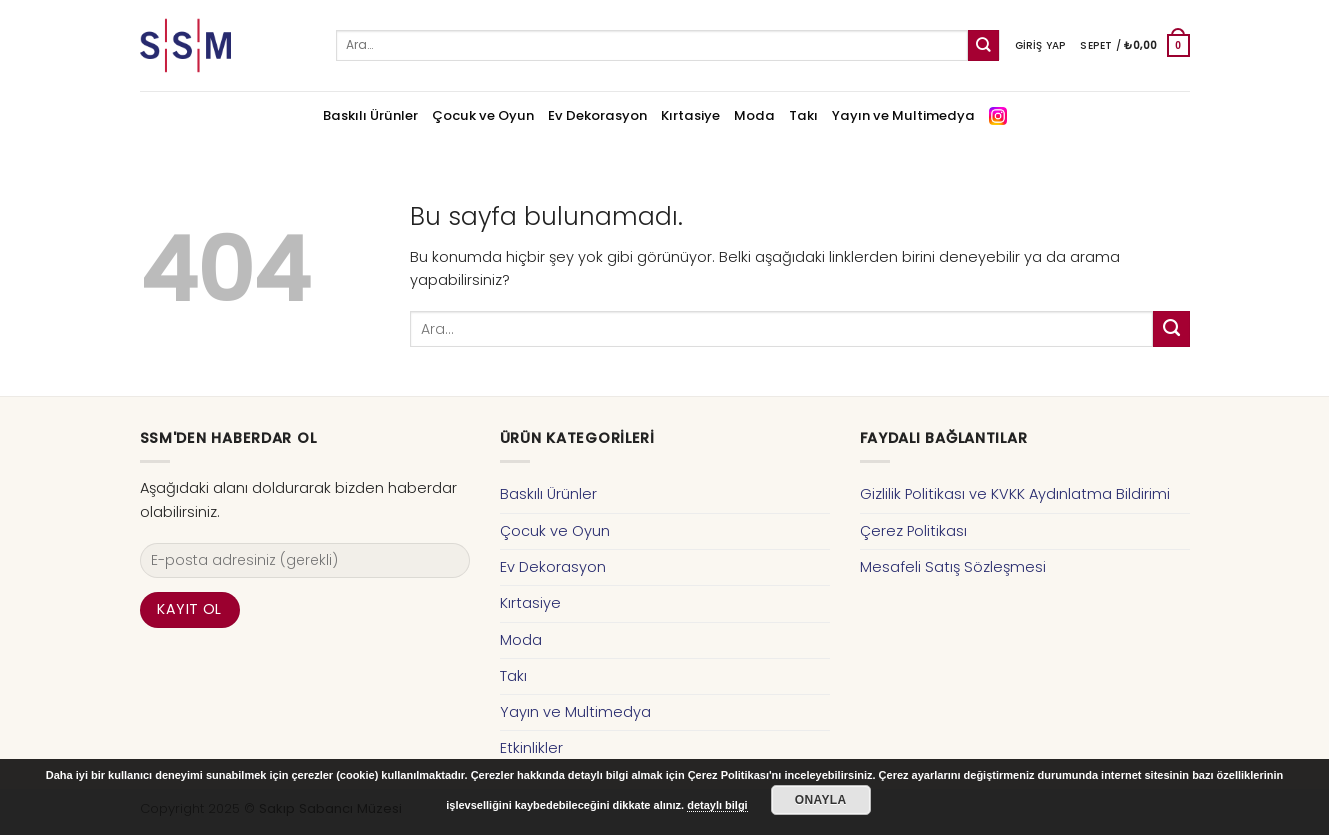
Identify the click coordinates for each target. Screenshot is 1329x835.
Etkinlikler (531, 748)
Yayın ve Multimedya (903, 115)
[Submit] (983, 45)
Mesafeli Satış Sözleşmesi (953, 567)
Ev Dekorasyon (597, 115)
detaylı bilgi (717, 805)
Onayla (821, 800)
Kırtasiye (690, 115)
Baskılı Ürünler (370, 115)
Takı (803, 115)
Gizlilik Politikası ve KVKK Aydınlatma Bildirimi (1015, 494)
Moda (754, 115)
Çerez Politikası (913, 531)
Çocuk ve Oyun (483, 115)
